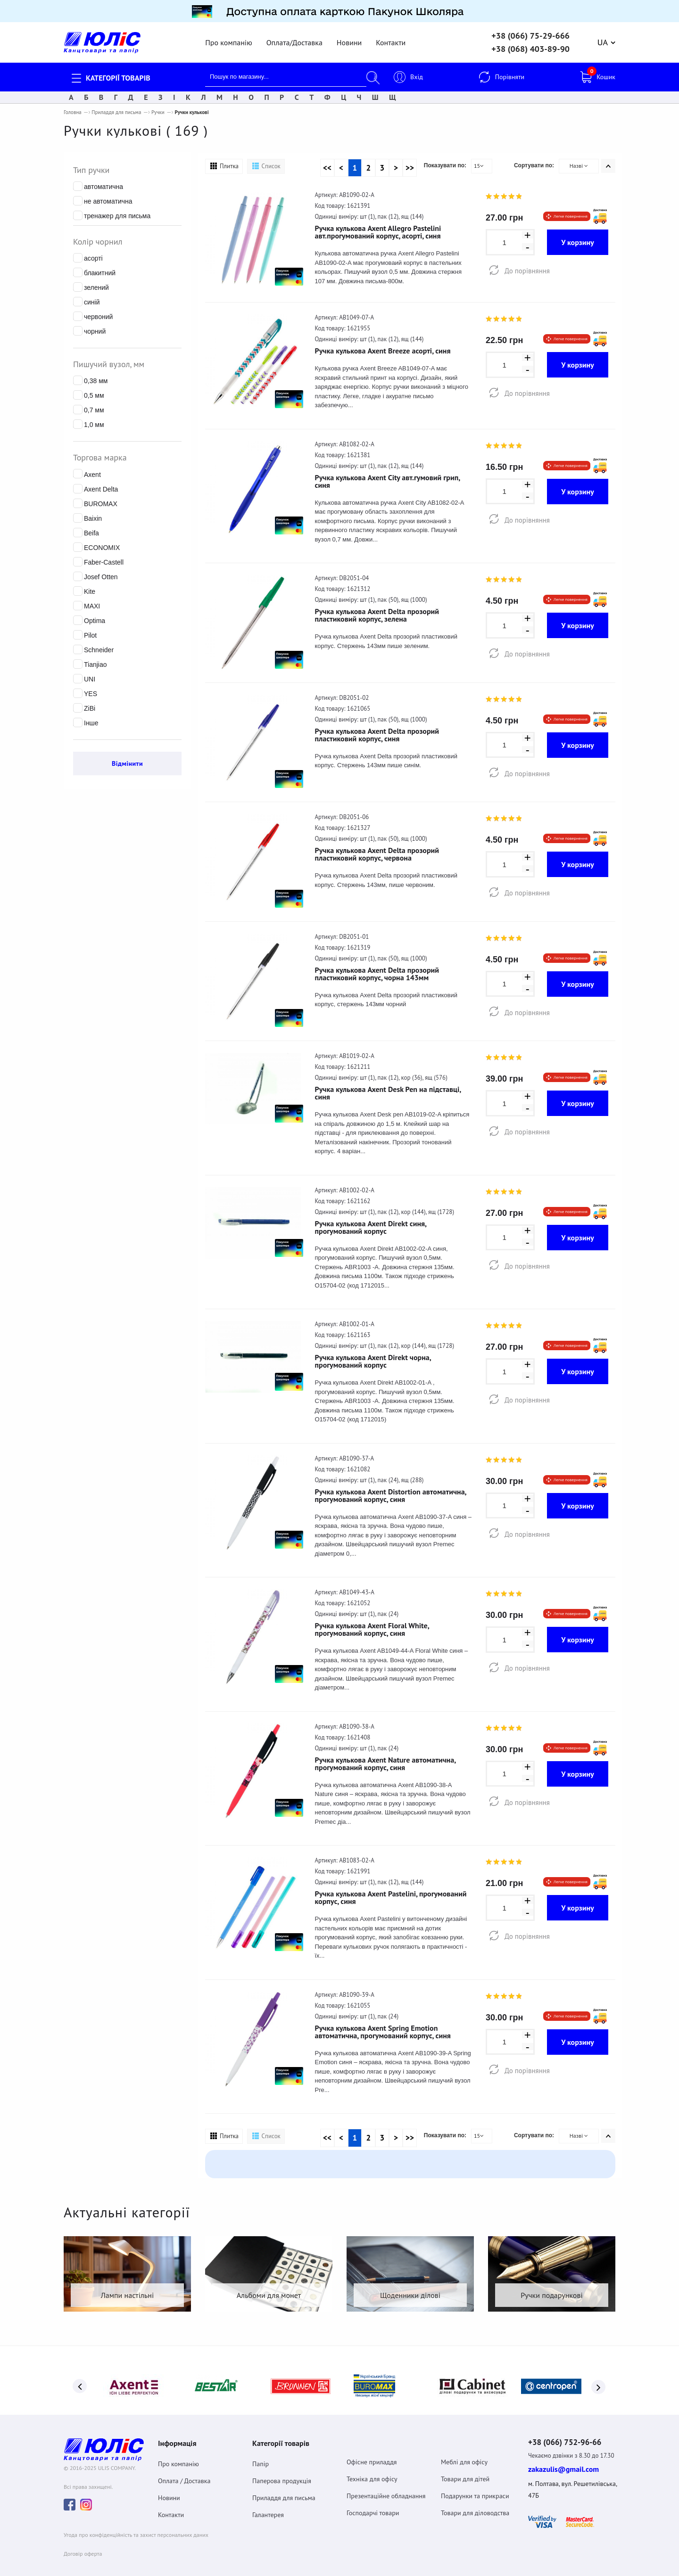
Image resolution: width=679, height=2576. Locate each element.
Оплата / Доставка (184, 2471)
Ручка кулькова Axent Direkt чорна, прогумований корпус (373, 1356)
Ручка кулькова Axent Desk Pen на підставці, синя (388, 1088)
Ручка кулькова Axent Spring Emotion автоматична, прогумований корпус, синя (383, 2026)
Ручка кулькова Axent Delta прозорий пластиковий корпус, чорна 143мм (377, 968)
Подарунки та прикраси (475, 2486)
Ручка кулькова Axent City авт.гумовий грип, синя (387, 476)
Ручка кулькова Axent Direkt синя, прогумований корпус (371, 1222)
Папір (260, 2454)
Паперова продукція (281, 2471)
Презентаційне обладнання (386, 2486)
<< (327, 163)
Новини (349, 38)
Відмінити (127, 759)
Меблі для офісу (464, 2452)
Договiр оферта (83, 2545)
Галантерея (268, 2505)
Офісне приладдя (372, 2452)
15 (479, 161)
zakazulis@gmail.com (563, 2460)
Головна (73, 108)
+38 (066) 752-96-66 (571, 2433)
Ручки (158, 108)
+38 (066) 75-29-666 (530, 31)
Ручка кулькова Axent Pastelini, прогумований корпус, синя (391, 1893)
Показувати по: (445, 161)
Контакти (391, 38)
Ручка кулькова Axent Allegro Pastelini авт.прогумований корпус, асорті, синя (378, 227)
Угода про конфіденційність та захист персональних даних (136, 2526)
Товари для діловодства (475, 2503)
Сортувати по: (534, 161)
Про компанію (228, 38)
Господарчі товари (373, 2503)
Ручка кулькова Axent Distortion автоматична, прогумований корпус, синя (390, 1490)
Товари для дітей (465, 2469)
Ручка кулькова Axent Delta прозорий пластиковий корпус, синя (377, 730)
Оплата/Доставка (294, 38)
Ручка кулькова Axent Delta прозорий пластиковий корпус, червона (377, 849)
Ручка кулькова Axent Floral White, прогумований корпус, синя (372, 1624)
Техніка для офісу (372, 2469)
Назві (579, 161)
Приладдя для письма (116, 108)
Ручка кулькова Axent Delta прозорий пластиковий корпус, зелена (377, 610)
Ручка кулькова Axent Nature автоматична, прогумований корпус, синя (385, 1758)
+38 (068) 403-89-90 (530, 45)
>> (410, 163)
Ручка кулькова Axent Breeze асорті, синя (383, 346)
